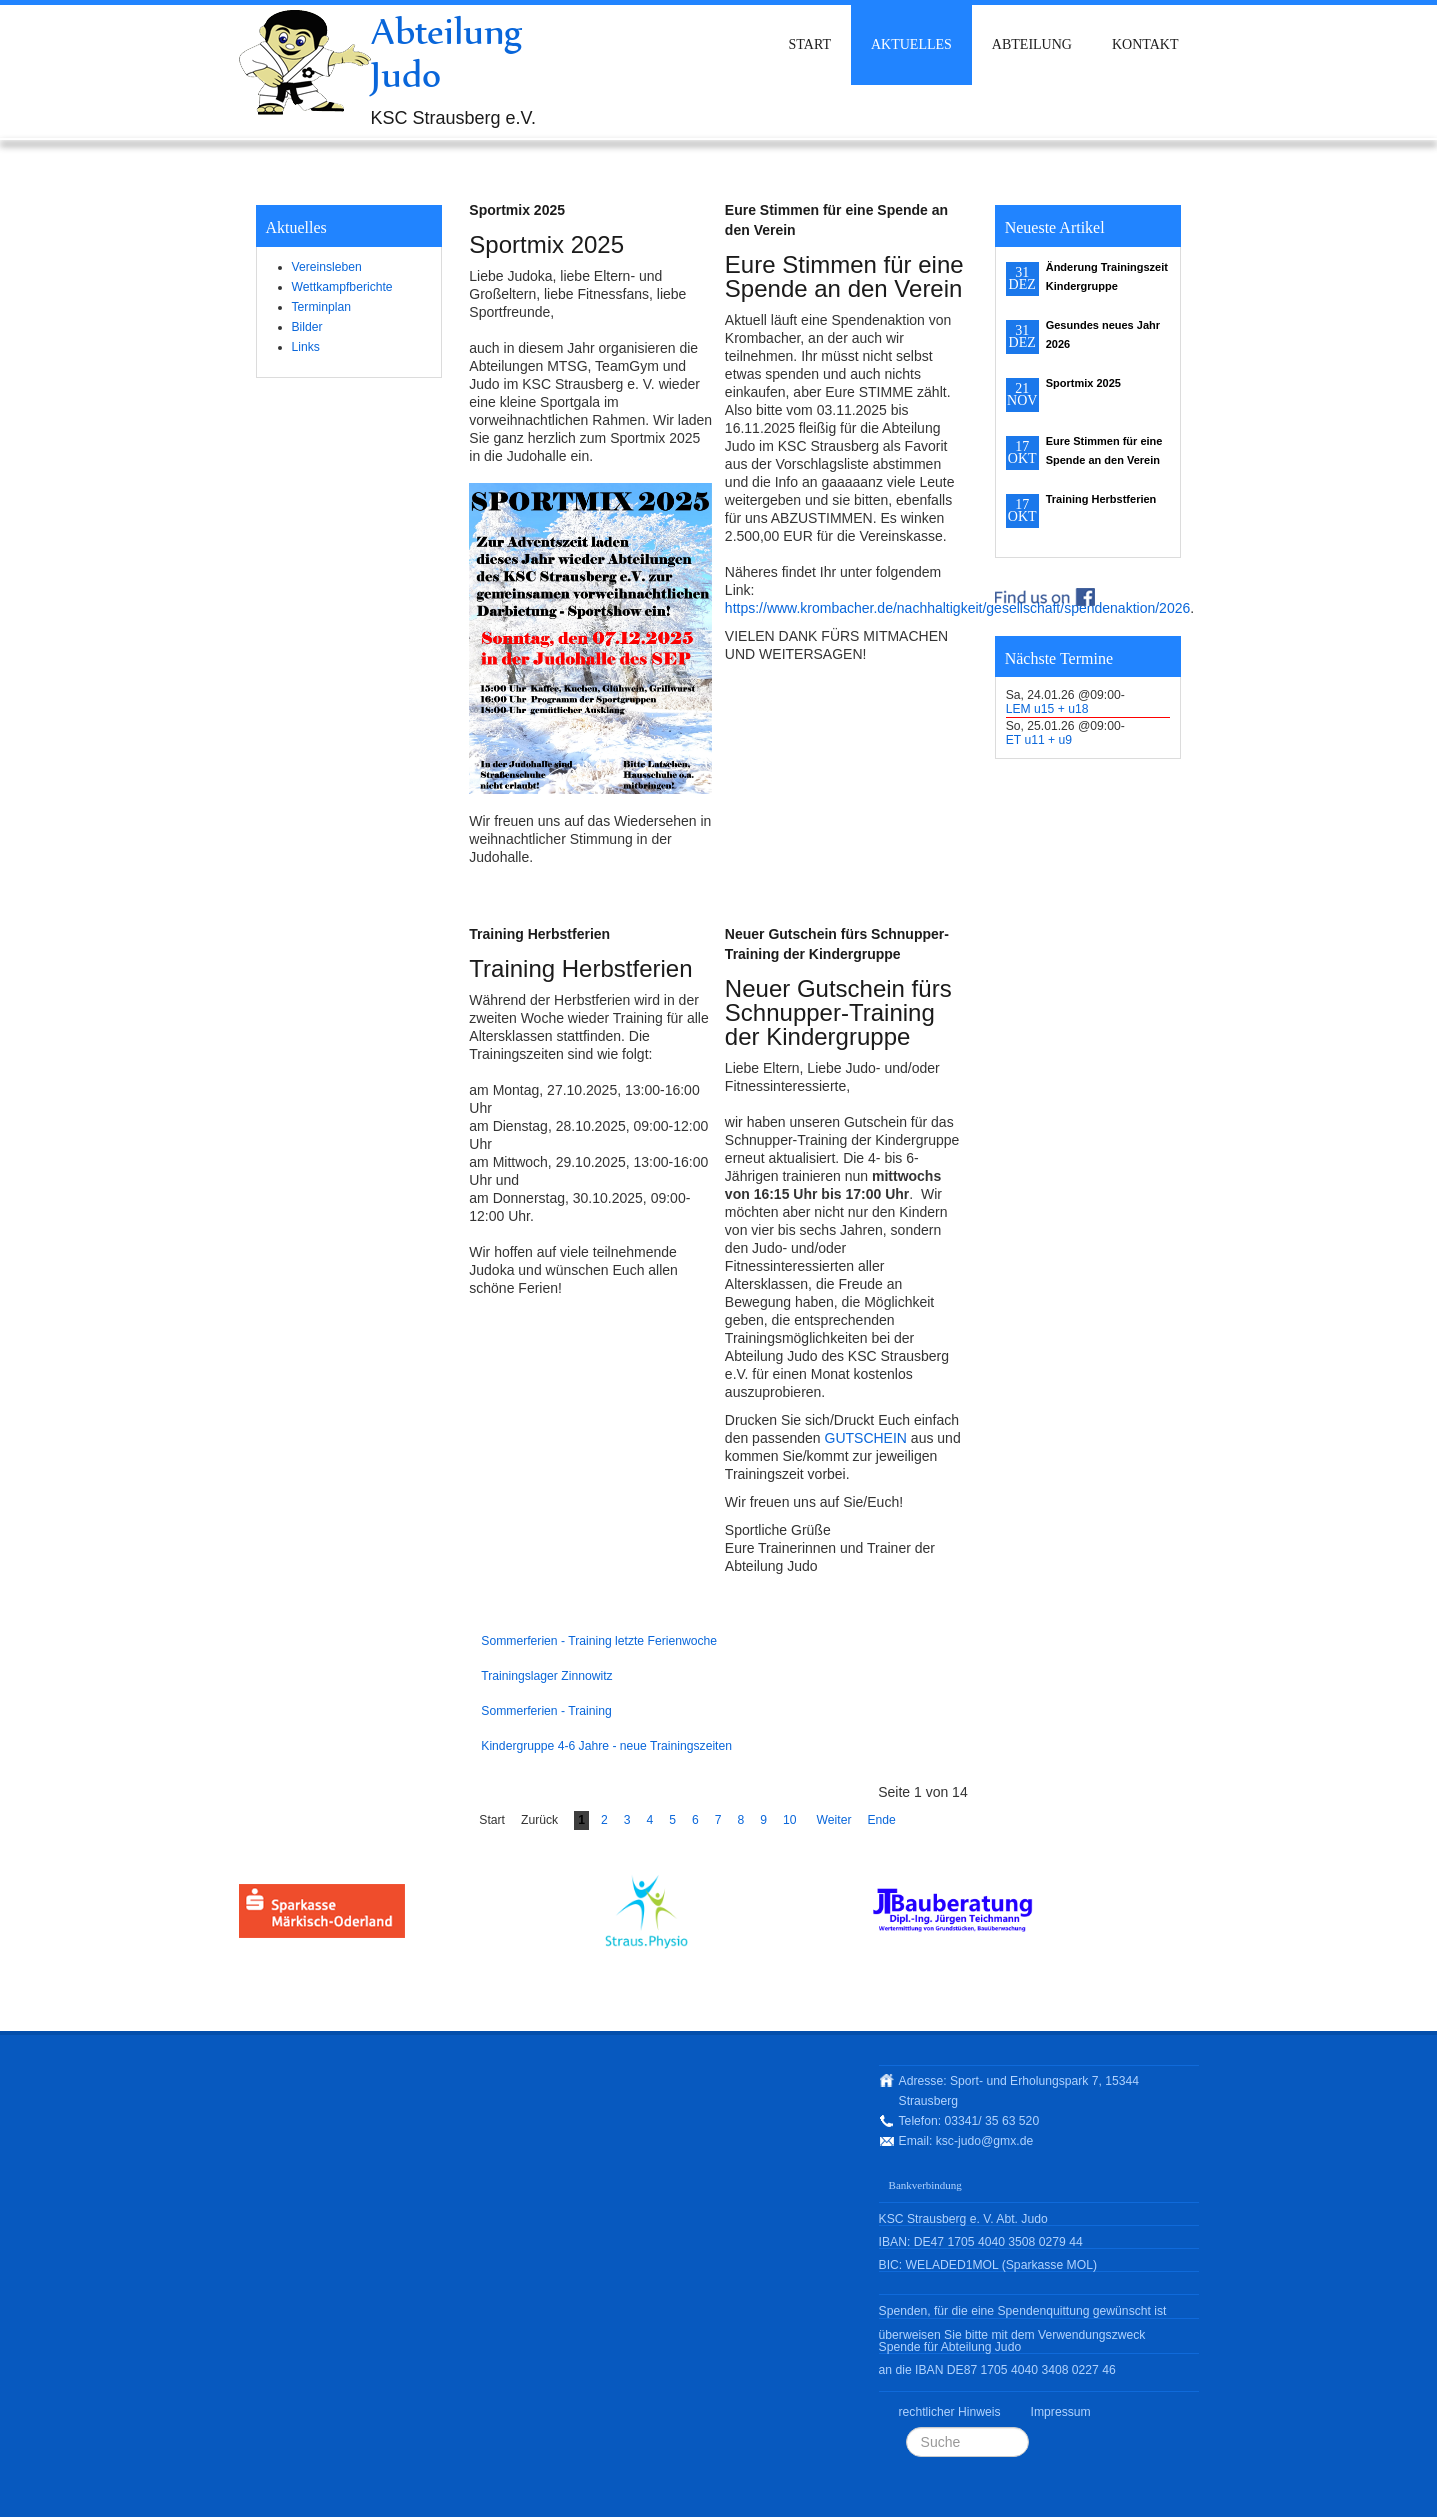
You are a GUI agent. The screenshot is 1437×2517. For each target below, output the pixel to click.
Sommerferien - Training (546, 1711)
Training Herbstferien (539, 934)
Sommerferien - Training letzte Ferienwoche (599, 1641)
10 (790, 1820)
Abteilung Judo (447, 52)
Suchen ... (906, 2427)
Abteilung (1032, 44)
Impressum (1061, 2412)
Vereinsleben (327, 267)
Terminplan (321, 307)
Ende (881, 1820)
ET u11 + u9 (1039, 740)
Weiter (834, 1820)
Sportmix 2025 (517, 210)
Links (306, 347)
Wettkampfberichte (342, 287)
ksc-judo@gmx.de (984, 2141)
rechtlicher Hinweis (950, 2412)
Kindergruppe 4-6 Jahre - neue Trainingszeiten (606, 1746)
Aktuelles (911, 44)
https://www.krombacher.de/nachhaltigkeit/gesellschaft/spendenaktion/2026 (957, 608)
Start (810, 44)
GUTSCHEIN (866, 1438)
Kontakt (1145, 44)
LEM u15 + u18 (1047, 709)
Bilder (307, 327)
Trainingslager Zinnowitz (546, 1676)
